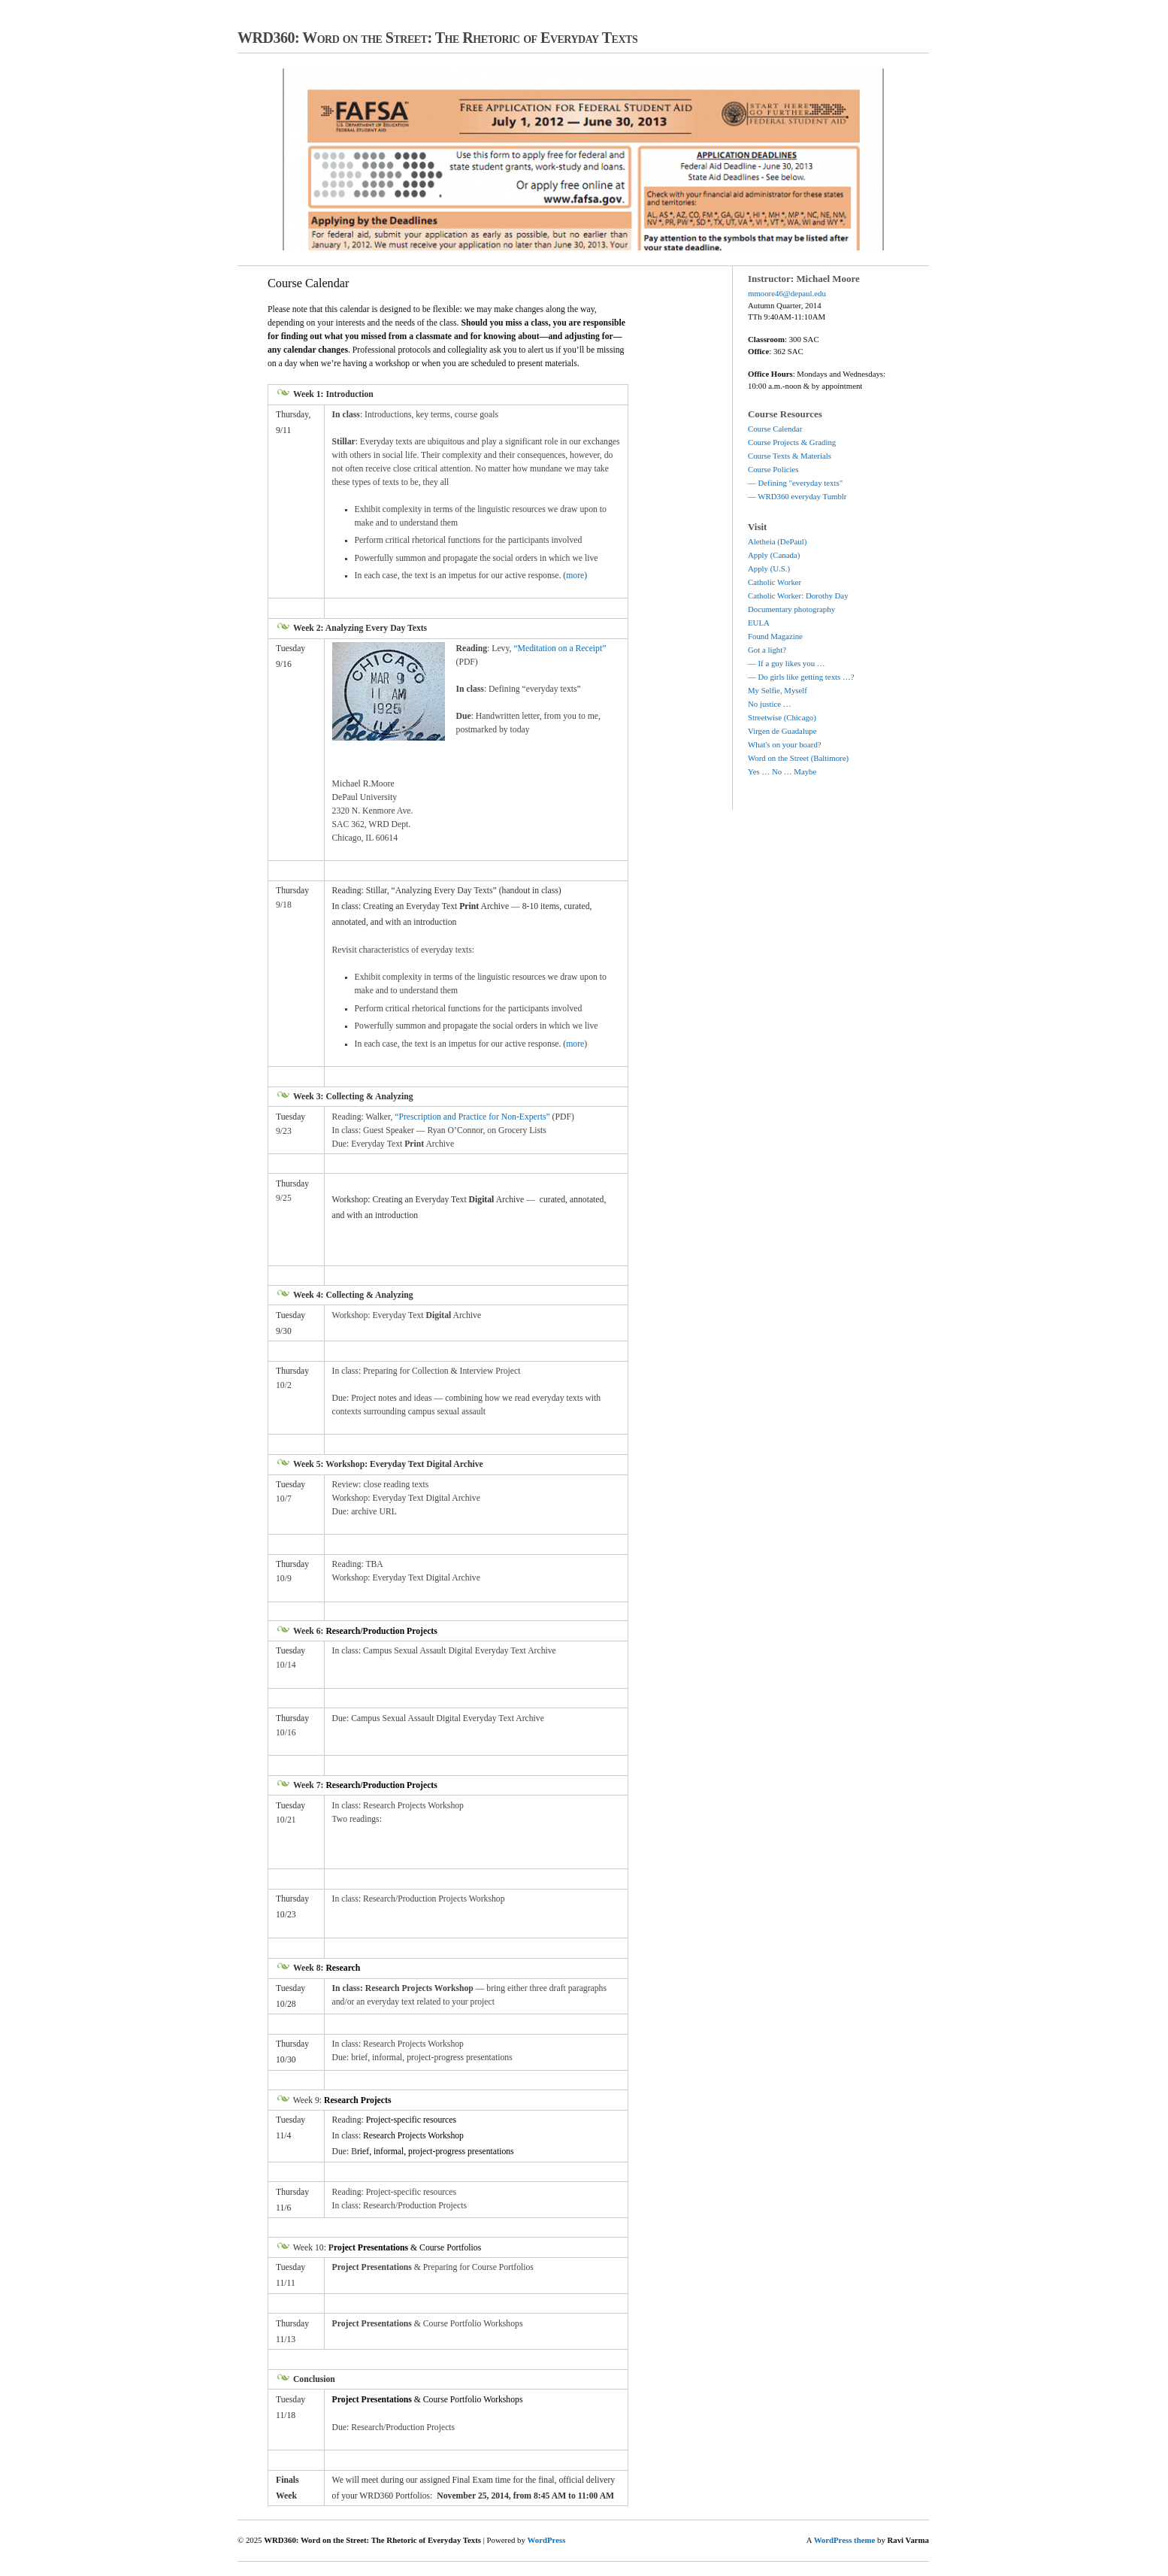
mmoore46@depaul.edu (787, 293)
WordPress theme (845, 2539)
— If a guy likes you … (786, 663)
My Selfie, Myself (777, 690)
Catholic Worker (774, 581)
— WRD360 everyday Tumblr (797, 496)
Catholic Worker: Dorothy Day (798, 595)
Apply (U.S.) (769, 568)
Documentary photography (791, 609)
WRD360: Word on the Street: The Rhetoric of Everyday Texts (437, 37)
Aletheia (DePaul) (777, 541)
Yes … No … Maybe (782, 771)
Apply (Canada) (774, 554)
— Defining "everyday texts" (795, 482)
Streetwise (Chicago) (782, 717)
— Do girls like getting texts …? (801, 676)
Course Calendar (775, 428)
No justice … (769, 703)
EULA (759, 622)
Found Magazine (775, 636)
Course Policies (773, 469)
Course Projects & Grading (792, 442)
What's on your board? (785, 744)
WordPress (547, 2539)
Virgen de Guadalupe (782, 730)
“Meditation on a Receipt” (559, 648)
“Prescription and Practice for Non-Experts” (472, 1117)
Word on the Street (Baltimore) (798, 757)
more (575, 575)
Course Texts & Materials (789, 455)
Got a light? (767, 649)
